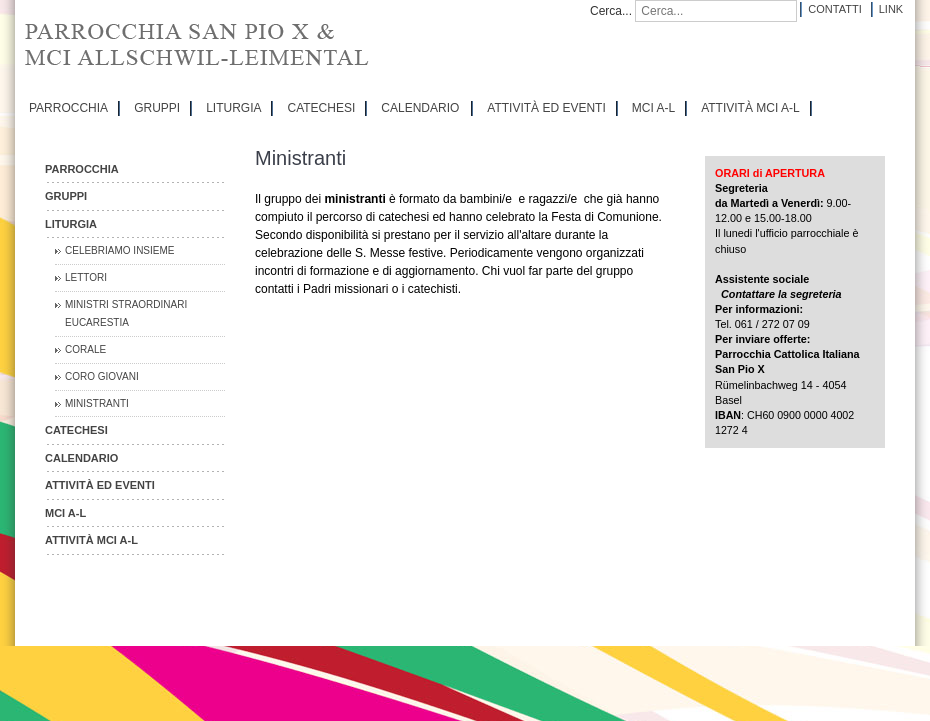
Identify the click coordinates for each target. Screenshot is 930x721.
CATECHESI (321, 108)
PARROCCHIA (68, 108)
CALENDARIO (420, 108)
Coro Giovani (102, 376)
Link (891, 9)
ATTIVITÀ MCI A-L (750, 108)
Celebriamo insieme (119, 250)
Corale (85, 349)
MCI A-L (653, 108)
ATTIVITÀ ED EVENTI (546, 108)
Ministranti (97, 403)
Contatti (834, 9)
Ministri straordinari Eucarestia (126, 313)
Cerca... (611, 11)
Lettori (86, 277)
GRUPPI (157, 108)
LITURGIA (233, 108)
